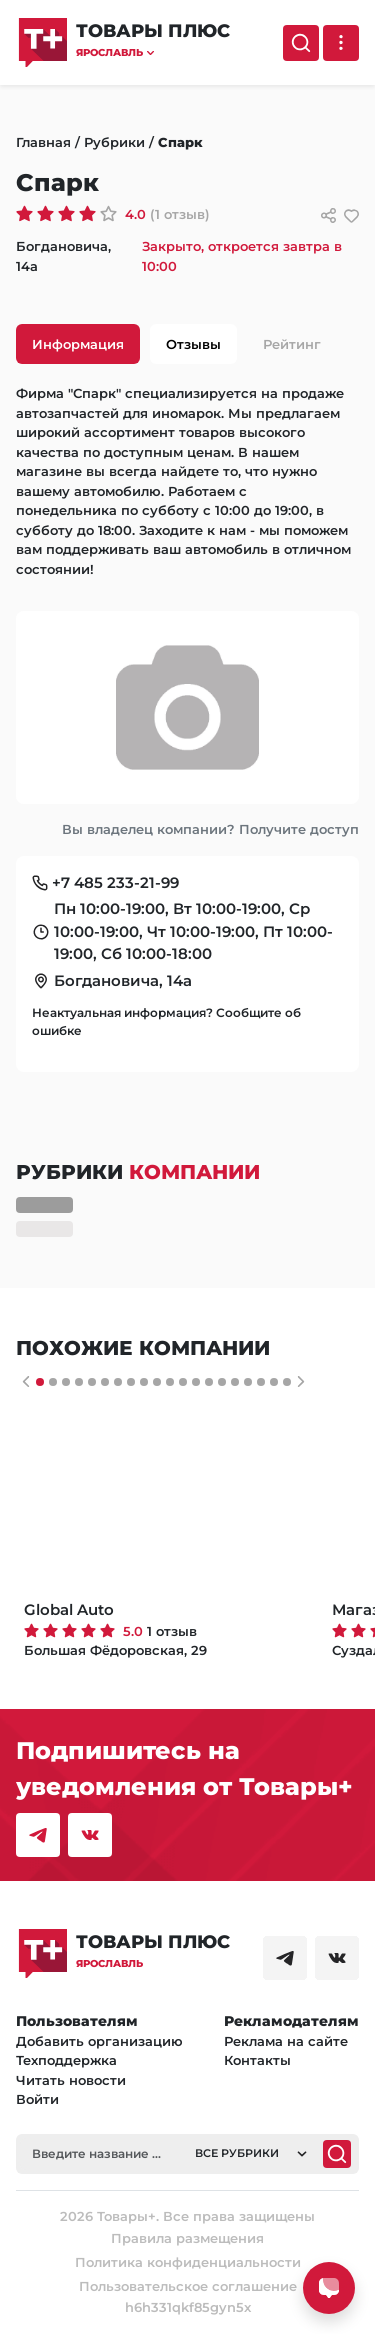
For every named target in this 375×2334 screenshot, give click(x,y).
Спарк (180, 142)
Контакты (257, 2060)
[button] (153, 52)
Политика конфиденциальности (188, 2262)
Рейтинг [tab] (292, 344)
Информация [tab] (78, 344)
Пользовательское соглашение (188, 2286)
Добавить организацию (99, 2041)
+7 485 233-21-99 (115, 882)
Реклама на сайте (286, 2041)
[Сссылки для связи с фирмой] (328, 215)
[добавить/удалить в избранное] (351, 215)
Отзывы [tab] (193, 344)
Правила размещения (187, 2238)
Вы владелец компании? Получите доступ (210, 829)
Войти (37, 2099)
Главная (43, 142)
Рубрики (114, 142)
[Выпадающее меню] (341, 43)
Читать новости (71, 2080)
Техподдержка (66, 2060)
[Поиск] (301, 43)
